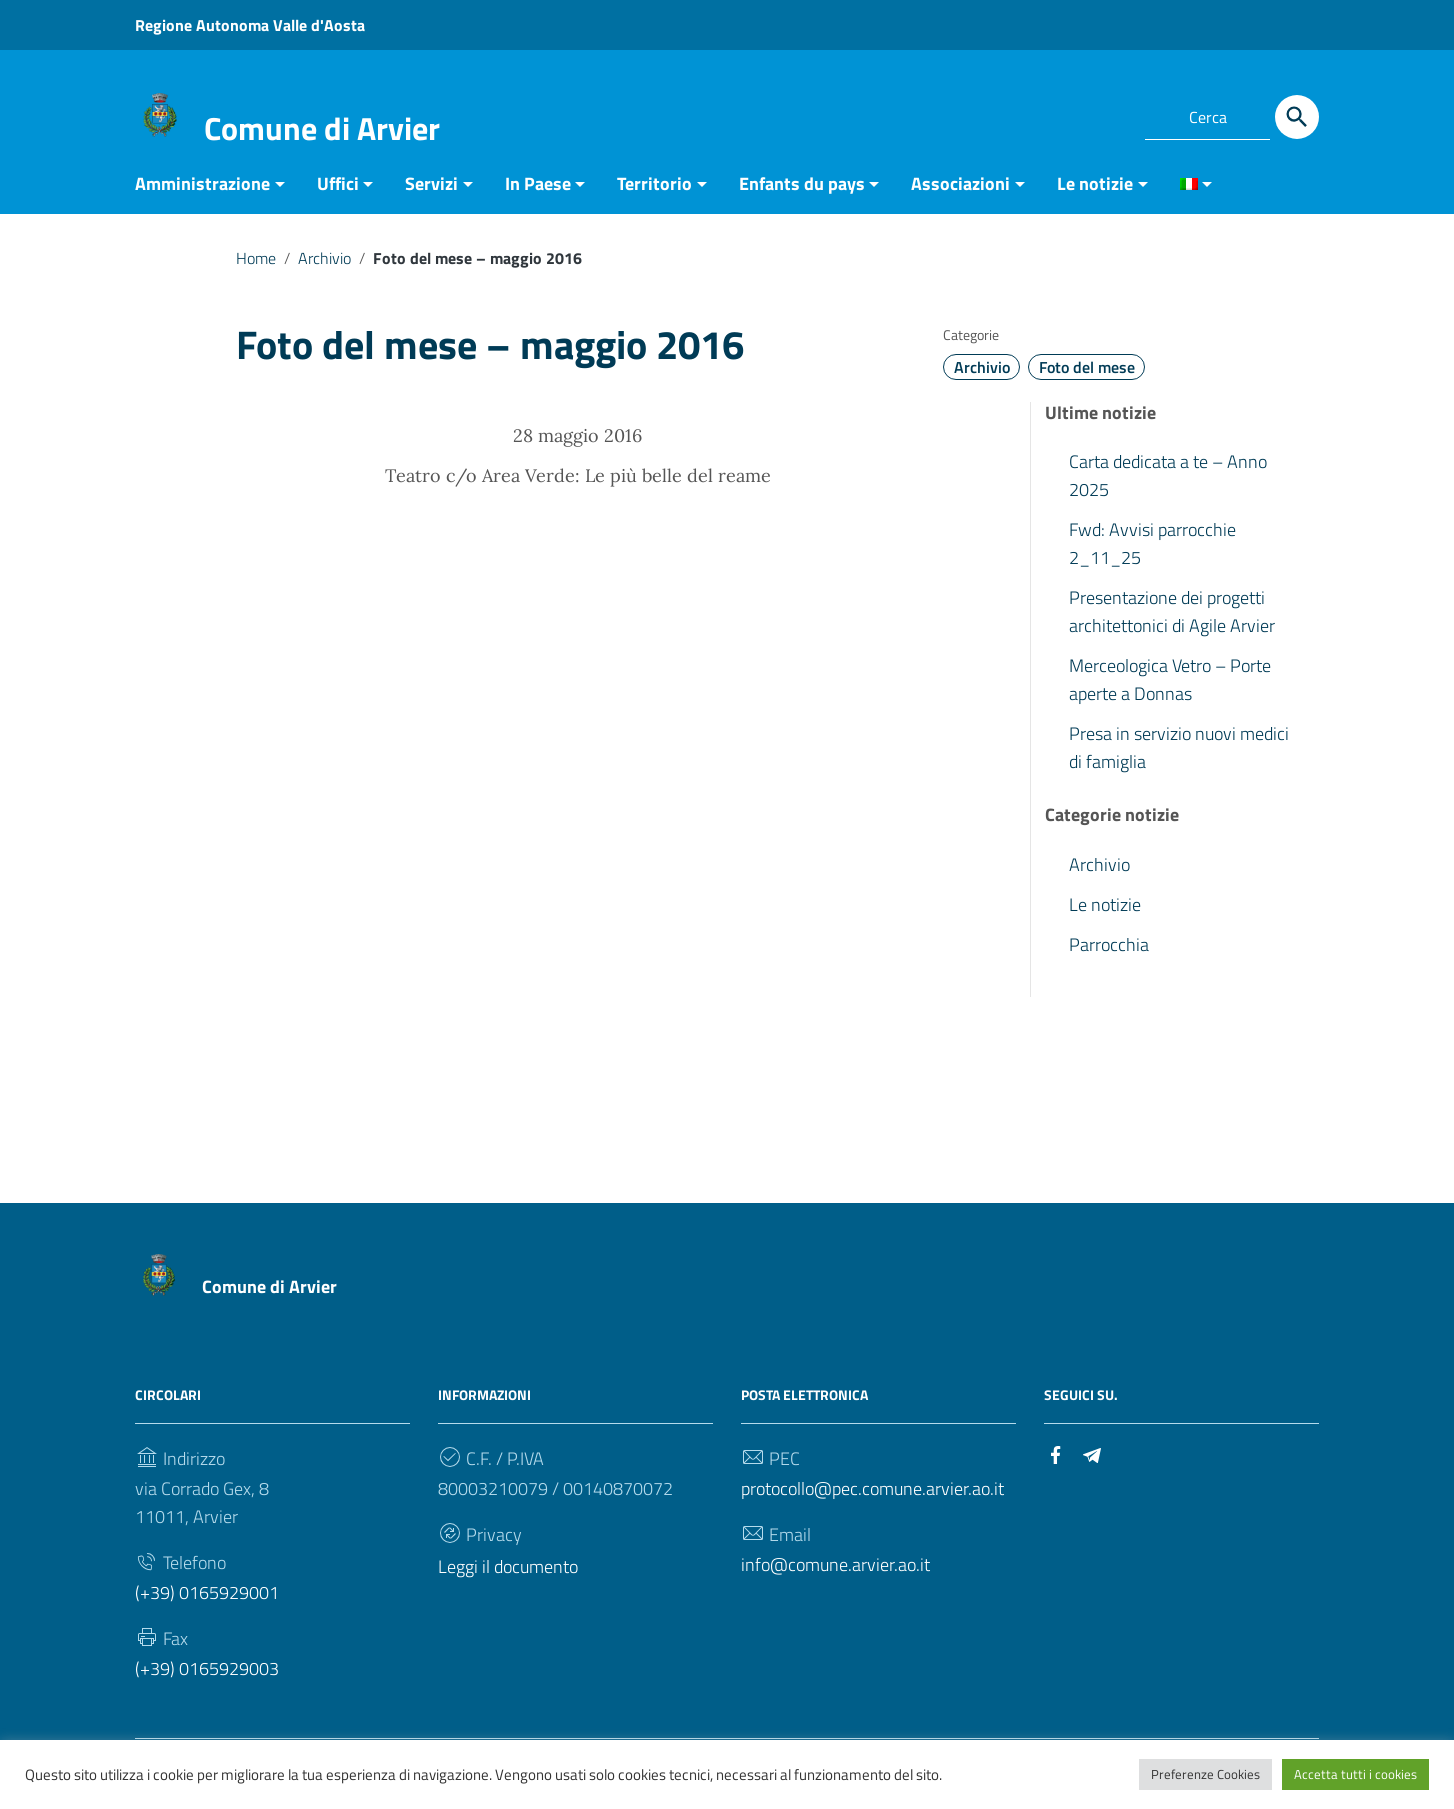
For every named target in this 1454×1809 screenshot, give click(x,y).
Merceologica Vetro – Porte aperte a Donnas (1170, 689)
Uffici (338, 193)
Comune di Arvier (322, 128)
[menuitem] (1188, 195)
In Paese (538, 193)
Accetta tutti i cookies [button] (1355, 1774)
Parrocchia (1109, 954)
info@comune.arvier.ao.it (835, 1574)
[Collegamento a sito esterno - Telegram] (1105, 114)
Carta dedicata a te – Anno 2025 (1168, 485)
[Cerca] (1297, 117)
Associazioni (960, 193)
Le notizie (1095, 193)
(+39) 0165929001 (207, 1602)
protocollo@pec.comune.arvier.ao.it (872, 1498)
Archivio (324, 268)
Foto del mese (1087, 377)
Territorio (654, 193)
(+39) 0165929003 (207, 1678)
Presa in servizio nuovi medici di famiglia (1179, 757)
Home (256, 268)
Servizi (431, 193)
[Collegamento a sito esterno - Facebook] (1069, 114)
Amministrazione (202, 193)
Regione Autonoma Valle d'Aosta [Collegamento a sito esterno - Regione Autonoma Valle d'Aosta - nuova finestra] (250, 25)
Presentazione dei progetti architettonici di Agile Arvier (1172, 621)
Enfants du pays (802, 193)
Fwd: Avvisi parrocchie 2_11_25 (1152, 553)
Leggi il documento (508, 1576)
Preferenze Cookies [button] (1205, 1774)
